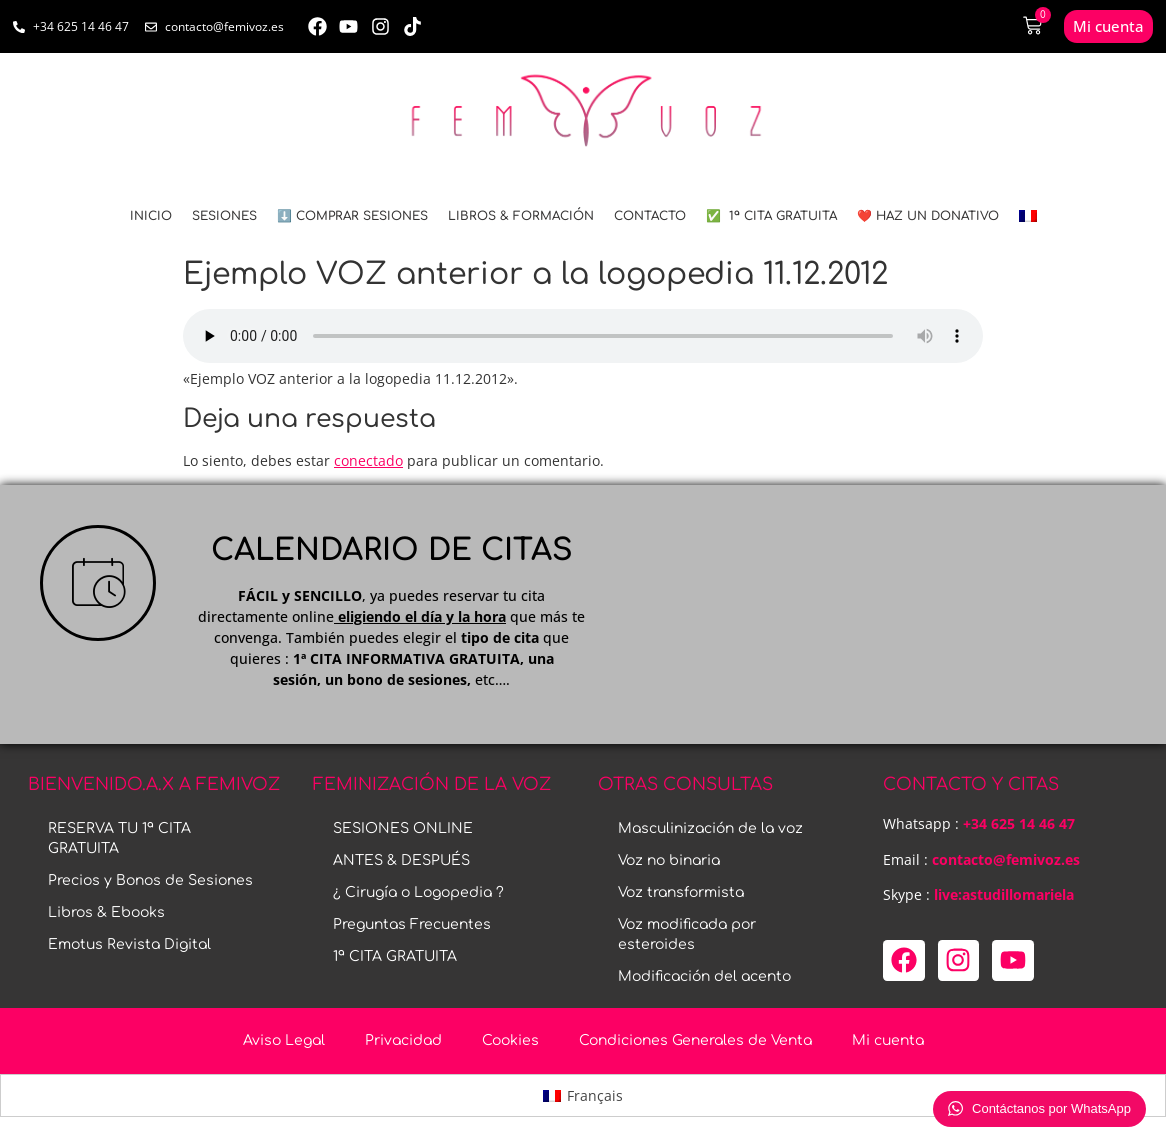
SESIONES (224, 216)
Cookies (510, 1040)
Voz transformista (681, 892)
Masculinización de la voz (710, 828)
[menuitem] (1028, 216)
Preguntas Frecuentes (412, 924)
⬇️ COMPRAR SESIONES (352, 216)
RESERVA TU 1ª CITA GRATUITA (119, 838)
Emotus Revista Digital (129, 944)
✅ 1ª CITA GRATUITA (771, 216)
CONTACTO (650, 216)
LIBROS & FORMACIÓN (521, 216)
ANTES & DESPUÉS (401, 860)
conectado (368, 460)
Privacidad (403, 1040)
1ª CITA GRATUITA (395, 956)
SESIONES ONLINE (403, 828)
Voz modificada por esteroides (687, 934)
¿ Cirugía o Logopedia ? (418, 892)
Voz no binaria (669, 860)
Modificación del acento (704, 976)
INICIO (151, 216)
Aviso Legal (284, 1040)
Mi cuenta (888, 1040)
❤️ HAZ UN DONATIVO (928, 216)
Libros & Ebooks (106, 912)
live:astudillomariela (1004, 894)
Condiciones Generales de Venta (695, 1040)
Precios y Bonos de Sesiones (150, 880)
